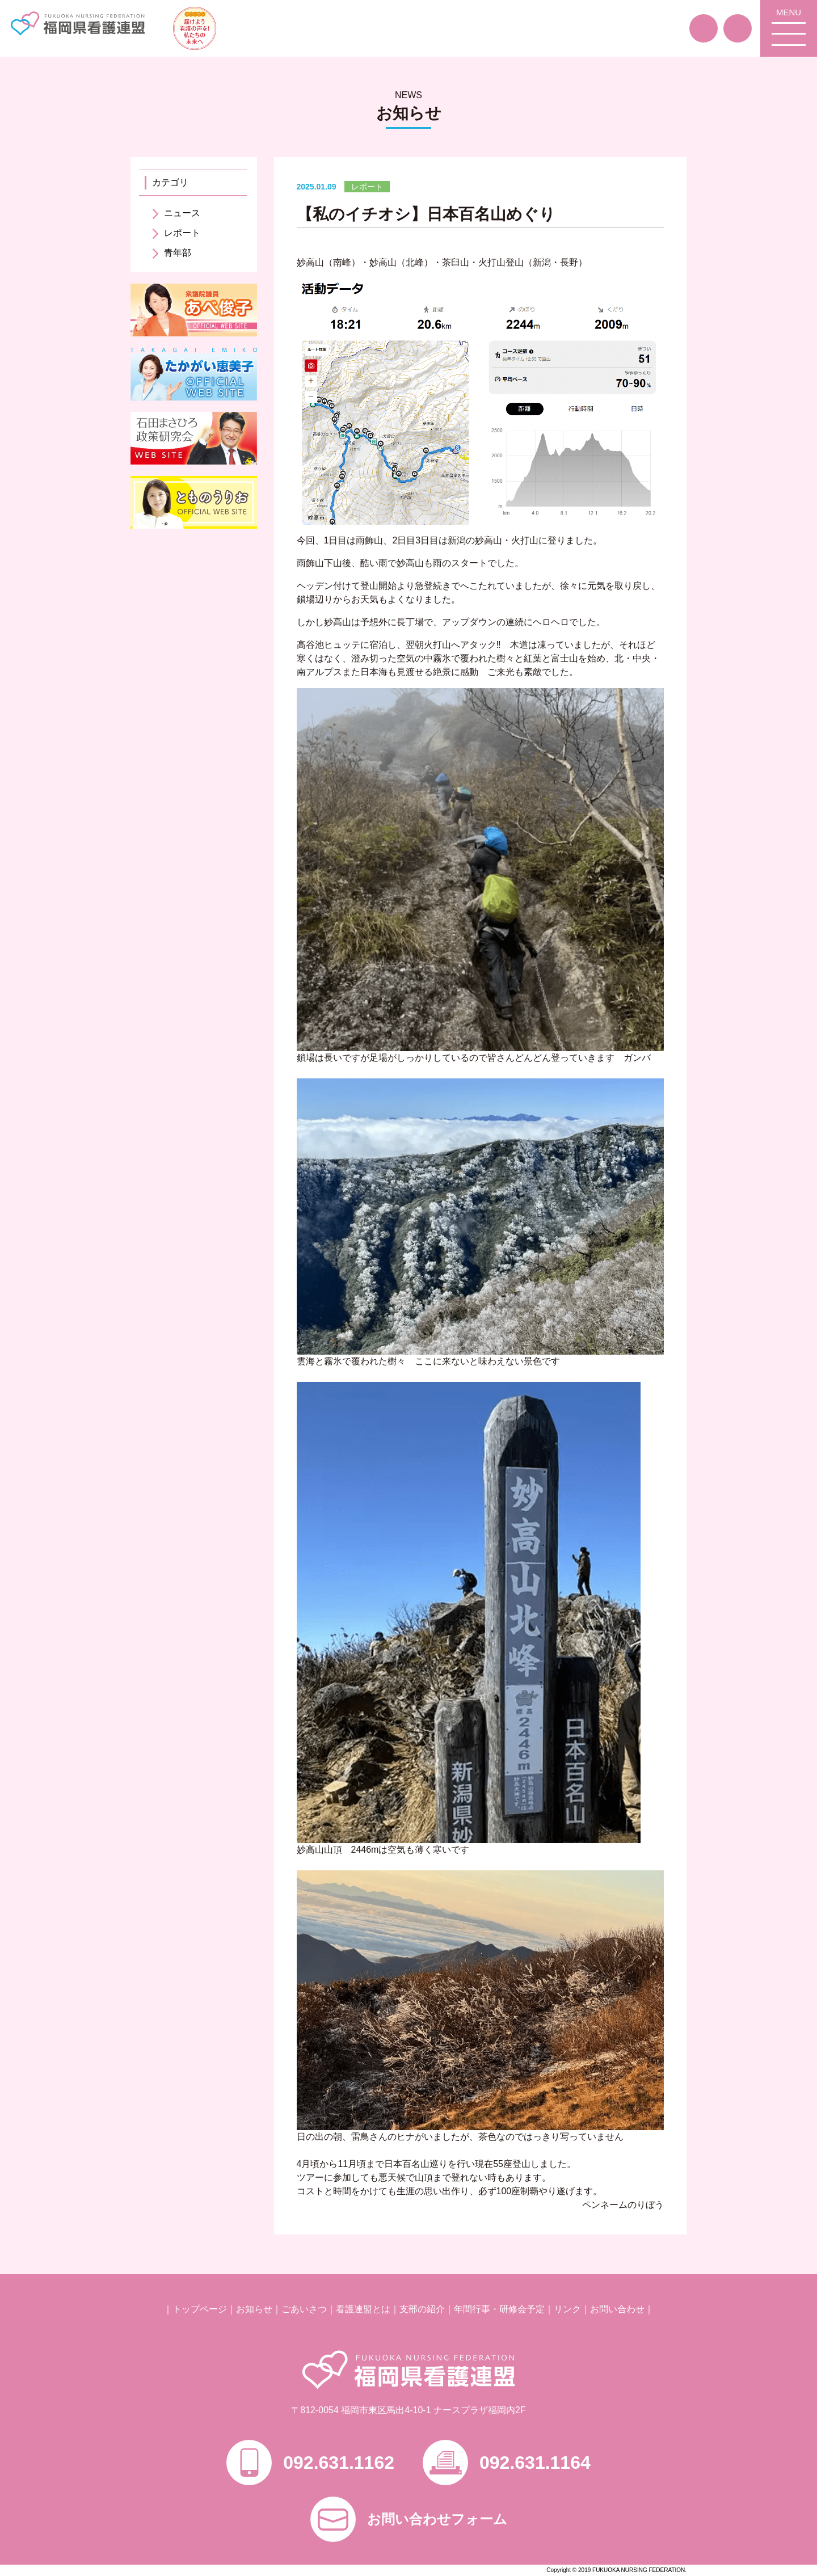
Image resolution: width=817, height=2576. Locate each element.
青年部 (177, 253)
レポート (182, 233)
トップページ (199, 2309)
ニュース (182, 213)
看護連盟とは (363, 2309)
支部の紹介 (422, 2309)
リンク (567, 2309)
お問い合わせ (617, 2309)
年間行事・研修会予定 (499, 2309)
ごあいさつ (304, 2309)
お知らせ (254, 2309)
